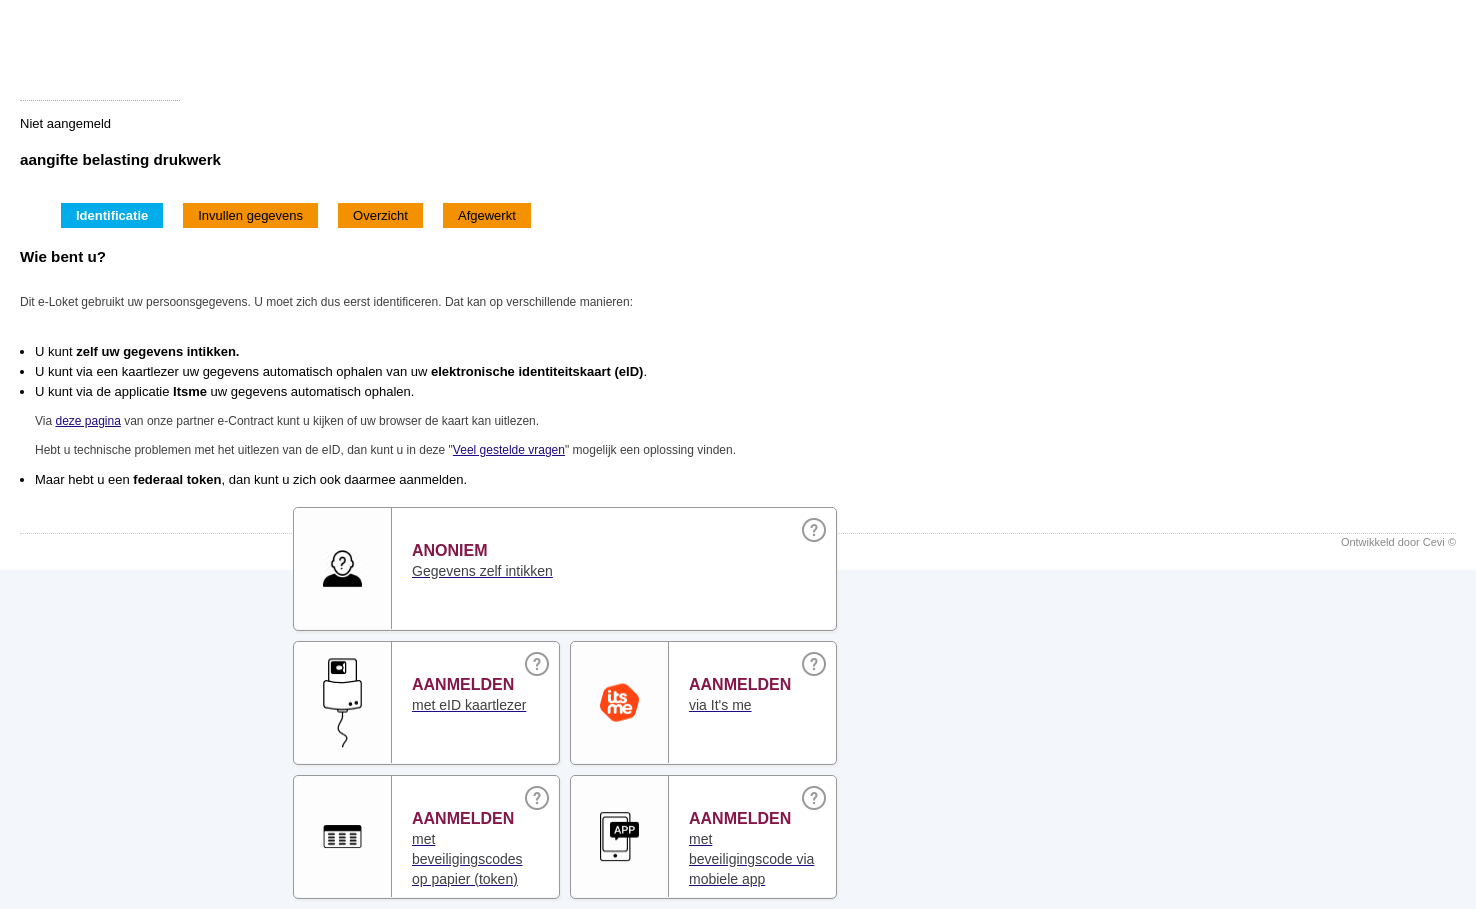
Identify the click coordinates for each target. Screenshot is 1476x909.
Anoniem (450, 550)
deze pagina (87, 421)
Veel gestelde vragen (509, 450)
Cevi (1434, 542)
